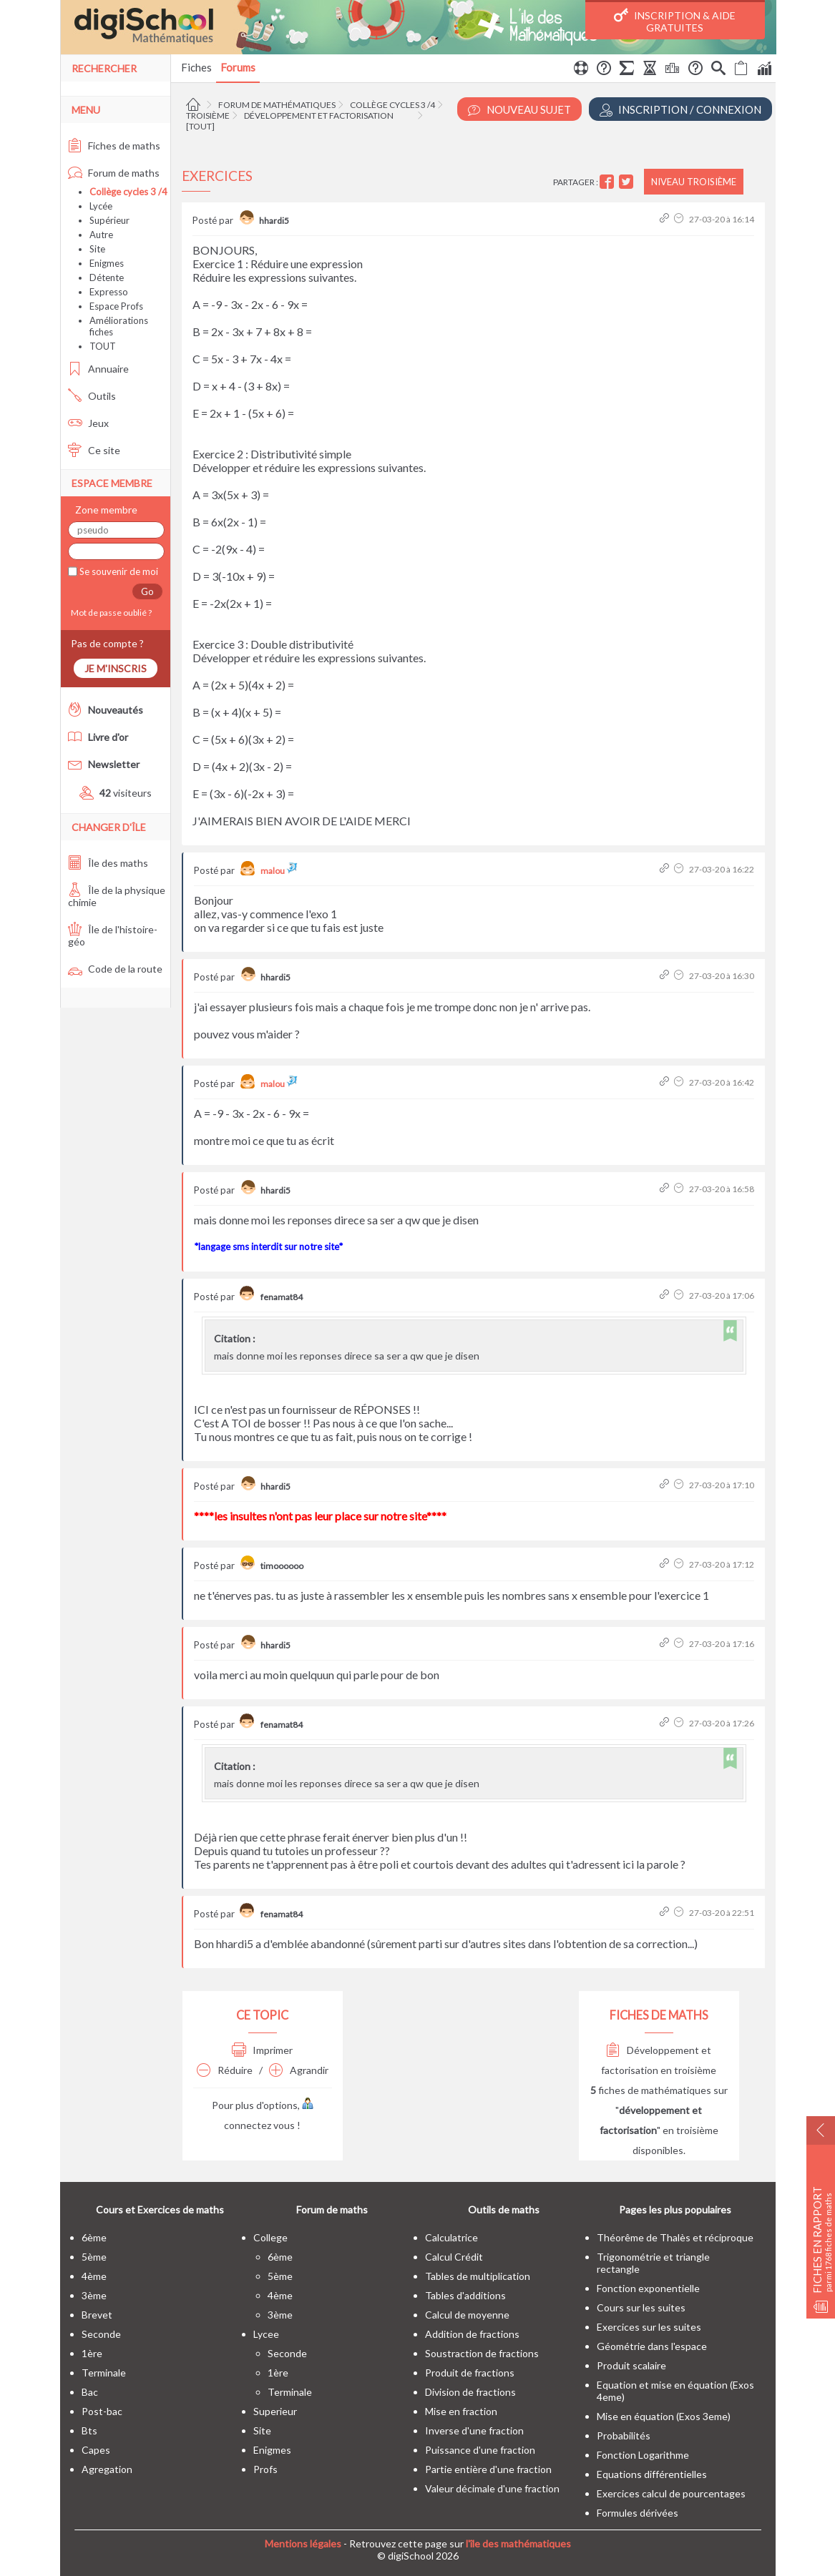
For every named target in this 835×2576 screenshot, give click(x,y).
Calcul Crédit (454, 2257)
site (262, 2430)
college (270, 2237)
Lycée (100, 206)
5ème (94, 2257)
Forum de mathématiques (277, 104)
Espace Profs (116, 306)
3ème (94, 2295)
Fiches (196, 67)
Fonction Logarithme (643, 2455)
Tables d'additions (465, 2295)
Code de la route (115, 969)
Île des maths (108, 863)
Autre (101, 234)
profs (265, 2469)
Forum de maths (114, 173)
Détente (106, 277)
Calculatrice (451, 2237)
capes (96, 2450)
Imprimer (262, 2050)
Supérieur (109, 220)
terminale (104, 2372)
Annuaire (98, 369)
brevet (97, 2315)
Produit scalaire (631, 2365)
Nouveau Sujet (519, 110)
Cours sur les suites (641, 2307)
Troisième (208, 115)
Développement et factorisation (319, 115)
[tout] (200, 126)
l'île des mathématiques (518, 2543)
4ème (94, 2276)
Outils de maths (503, 2209)
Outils (92, 396)
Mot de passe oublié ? (110, 612)
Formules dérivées (637, 2513)
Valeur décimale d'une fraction (492, 2488)
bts (89, 2430)
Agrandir (298, 2070)
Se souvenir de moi (117, 571)
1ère (92, 2353)
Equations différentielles (652, 2474)
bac (90, 2392)
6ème (94, 2237)
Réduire (225, 2070)
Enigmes (106, 263)
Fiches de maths (114, 145)
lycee (266, 2334)
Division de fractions (470, 2392)
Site (97, 249)
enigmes (272, 2450)
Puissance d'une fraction (480, 2450)
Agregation (107, 2469)
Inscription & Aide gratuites (675, 21)
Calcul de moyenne (467, 2315)
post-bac (102, 2411)
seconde (101, 2334)
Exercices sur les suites (649, 2327)
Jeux (88, 423)
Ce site (94, 450)
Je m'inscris (115, 668)
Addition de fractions (472, 2334)
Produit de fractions (469, 2372)
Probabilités (623, 2435)
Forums (237, 67)
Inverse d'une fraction (474, 2430)
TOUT (102, 346)
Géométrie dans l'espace (652, 2346)
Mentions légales (303, 2543)
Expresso (108, 292)
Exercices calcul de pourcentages (671, 2493)
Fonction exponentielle (648, 2288)
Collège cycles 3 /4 (392, 104)
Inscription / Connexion (680, 110)
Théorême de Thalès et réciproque (675, 2237)
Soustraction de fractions (482, 2353)
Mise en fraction (461, 2411)
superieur (275, 2411)
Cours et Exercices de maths (160, 2209)
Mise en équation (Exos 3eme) (664, 2416)
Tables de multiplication (477, 2276)
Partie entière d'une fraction (488, 2469)
